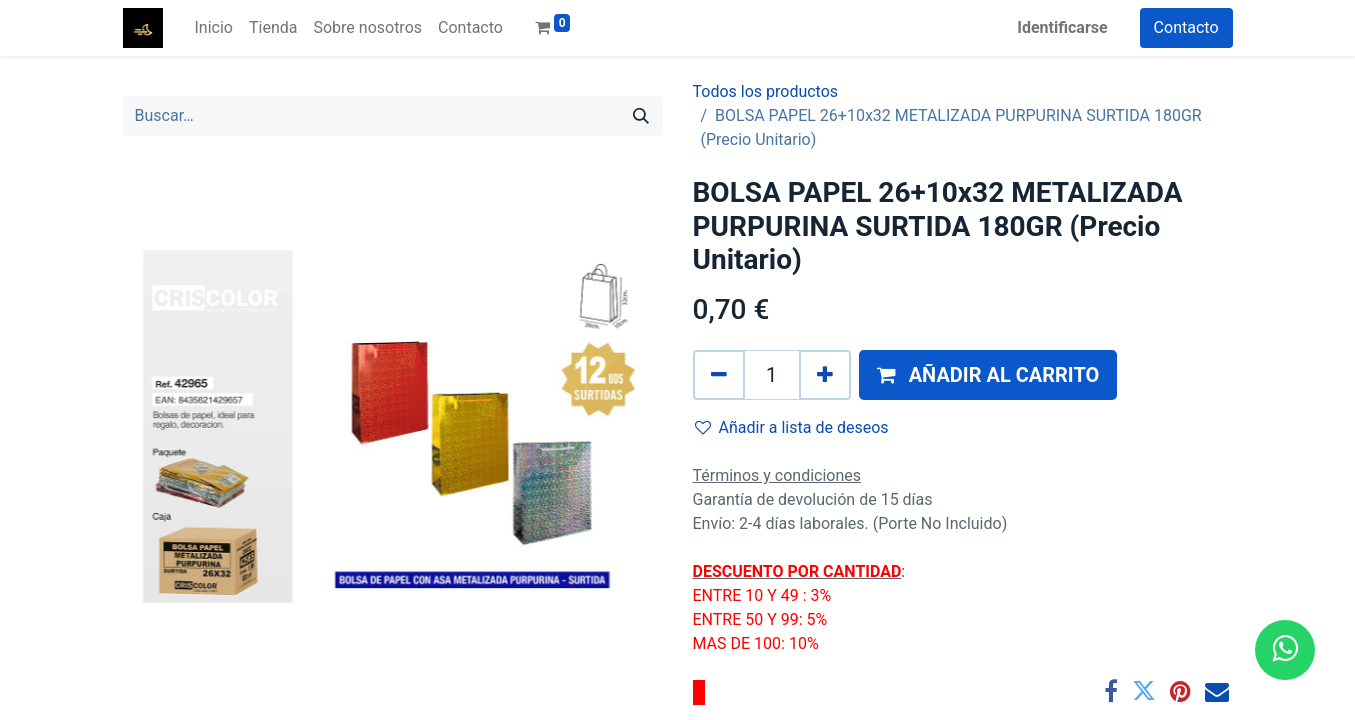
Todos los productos (766, 91)
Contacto (1186, 27)
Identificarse (1062, 27)
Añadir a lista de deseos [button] (792, 427)
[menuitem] (214, 28)
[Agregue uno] (825, 375)
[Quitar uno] (719, 375)
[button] (988, 375)
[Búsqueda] (641, 116)
